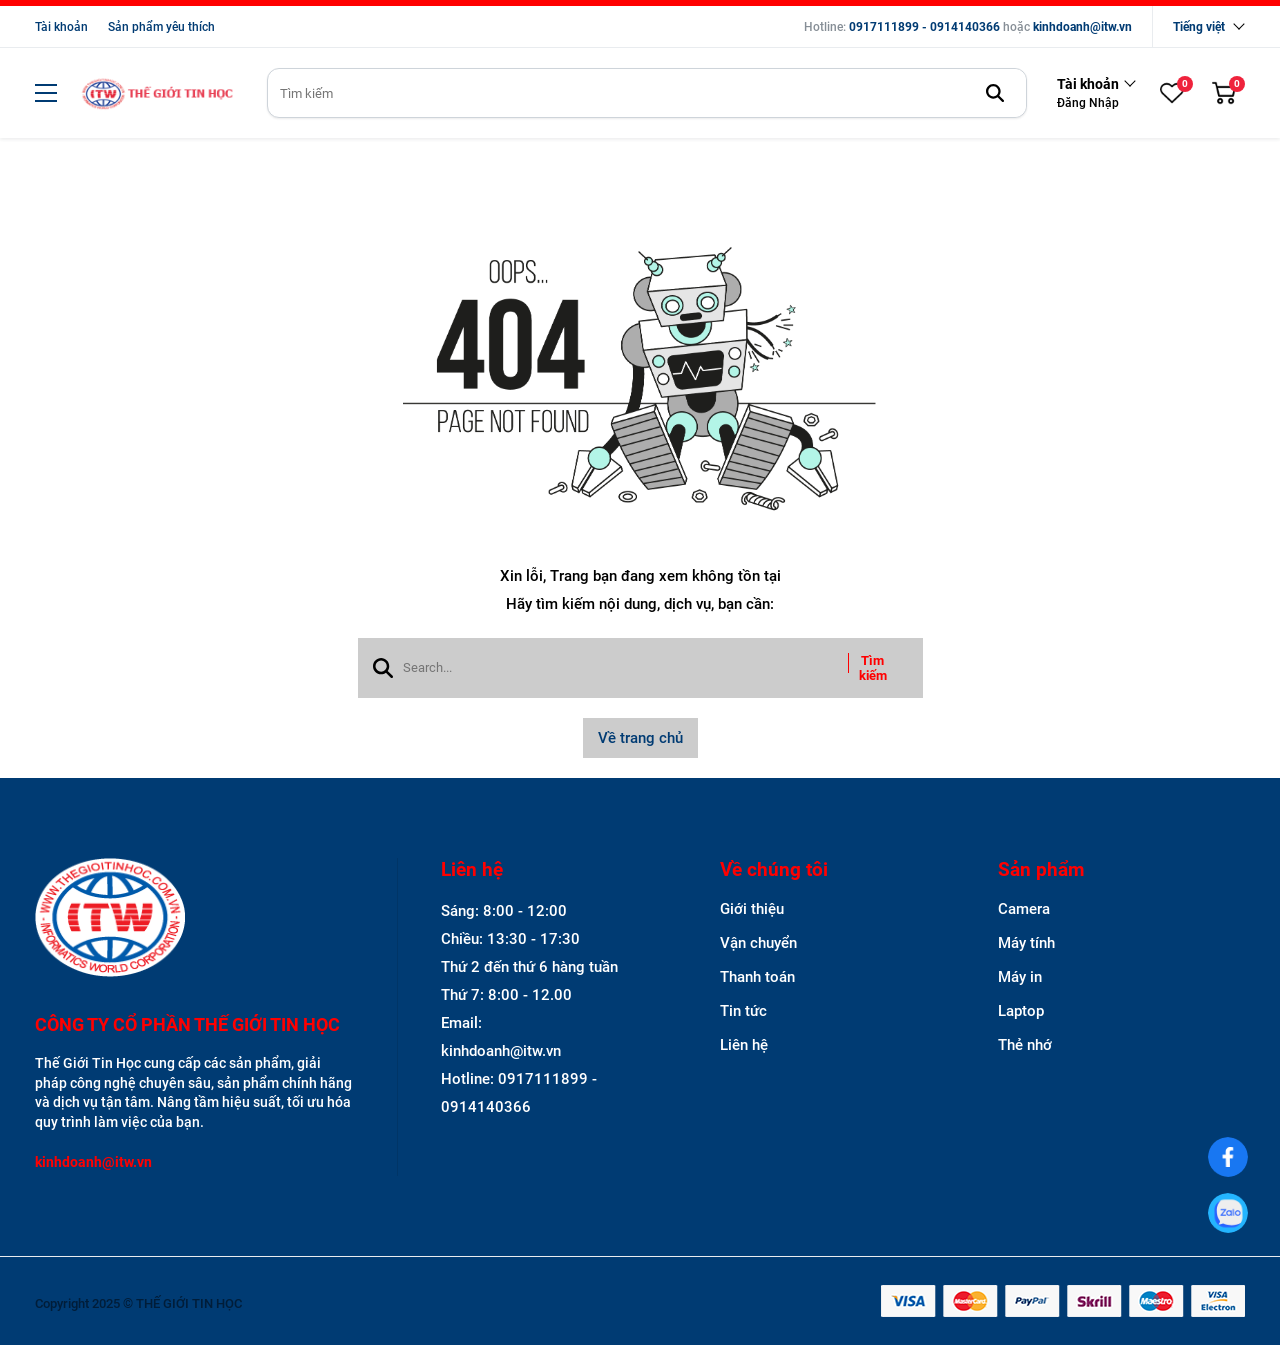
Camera (1024, 909)
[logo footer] (194, 919)
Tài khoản (61, 27)
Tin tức (743, 1011)
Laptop (1021, 1011)
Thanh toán (757, 977)
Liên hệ (744, 1045)
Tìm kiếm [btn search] (873, 668)
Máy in (1020, 977)
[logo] (157, 93)
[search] (647, 93)
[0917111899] (1228, 1213)
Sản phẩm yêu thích (161, 27)
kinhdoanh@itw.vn (1082, 27)
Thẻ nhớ (1025, 1045)
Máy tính (1026, 943)
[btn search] (995, 93)
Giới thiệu (752, 909)
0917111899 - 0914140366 (924, 27)
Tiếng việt (1199, 27)
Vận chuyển (758, 943)
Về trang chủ (640, 738)
